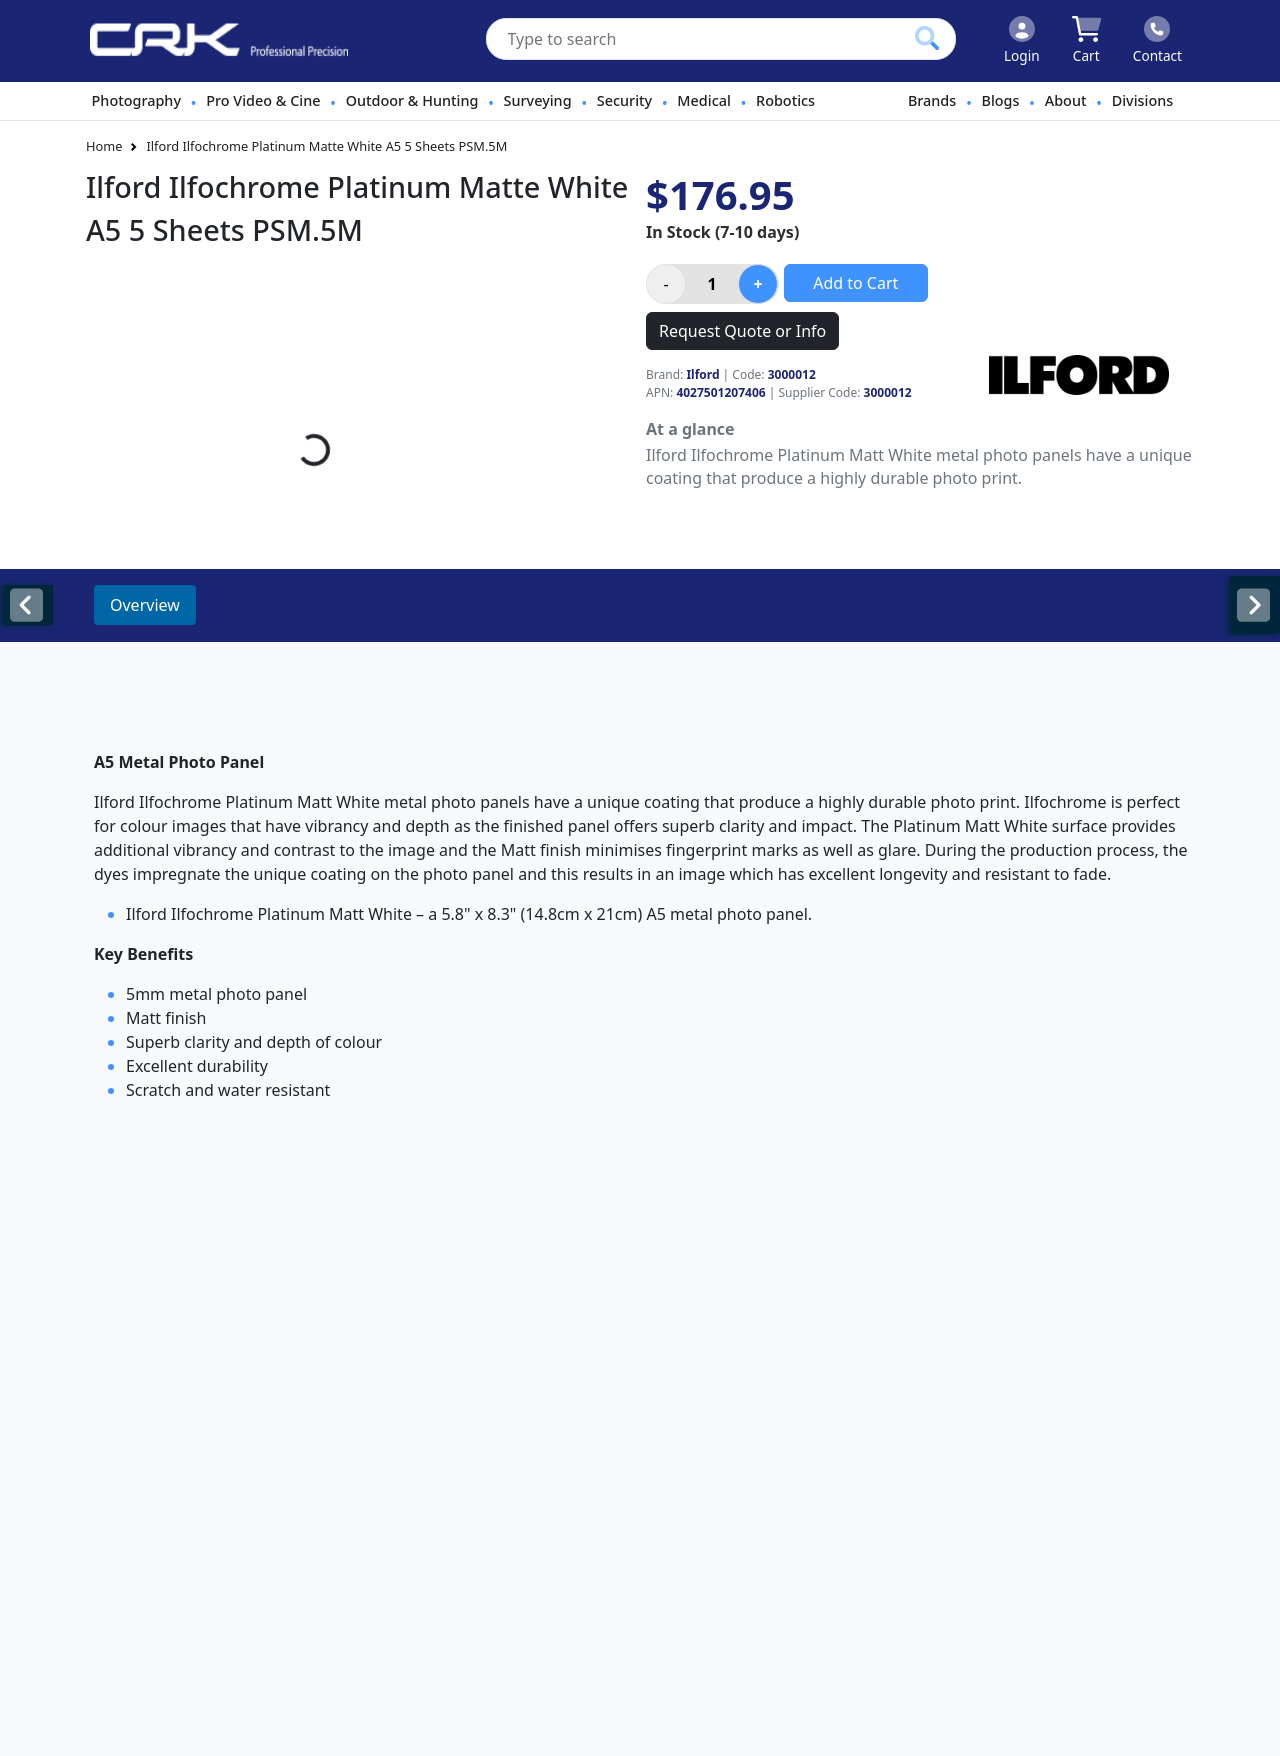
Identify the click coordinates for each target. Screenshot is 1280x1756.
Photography (136, 100)
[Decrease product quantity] (666, 284)
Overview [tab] (145, 605)
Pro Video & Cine (263, 100)
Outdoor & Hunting (412, 100)
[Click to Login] (1022, 41)
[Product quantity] (712, 284)
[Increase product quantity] (758, 284)
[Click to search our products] (927, 38)
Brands (932, 100)
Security (624, 100)
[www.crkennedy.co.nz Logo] (211, 41)
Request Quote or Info (742, 331)
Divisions (1143, 100)
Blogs (1001, 100)
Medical (703, 100)
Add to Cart (855, 283)
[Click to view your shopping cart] (1086, 41)
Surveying (538, 100)
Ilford (702, 374)
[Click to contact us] (1157, 41)
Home (104, 146)
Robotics (785, 100)
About (1066, 100)
